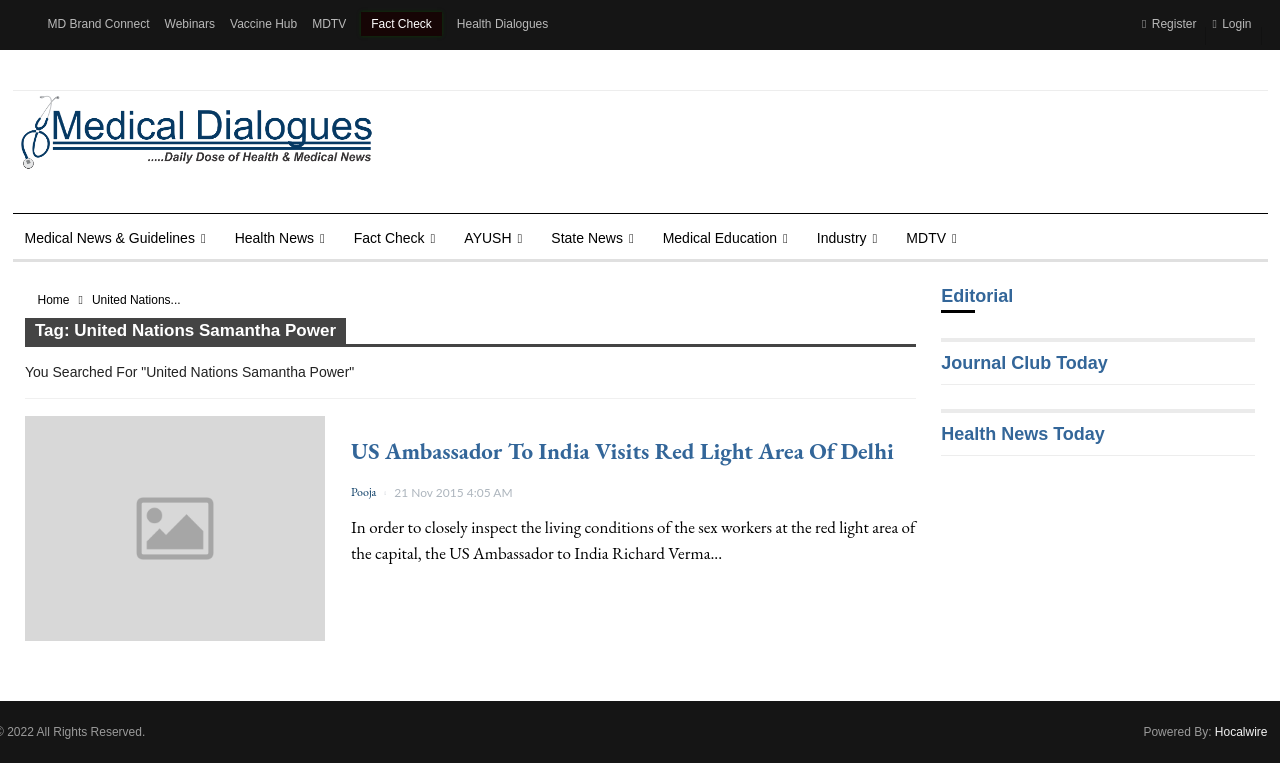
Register (1169, 24)
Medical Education (720, 238)
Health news (274, 238)
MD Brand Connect (99, 24)
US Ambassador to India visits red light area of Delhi (622, 451)
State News (587, 238)
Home (54, 300)
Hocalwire (1241, 732)
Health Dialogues (502, 24)
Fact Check (401, 24)
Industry (842, 238)
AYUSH (487, 238)
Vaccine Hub (263, 24)
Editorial (977, 296)
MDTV (329, 24)
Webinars (190, 24)
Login (1231, 24)
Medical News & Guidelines (110, 238)
